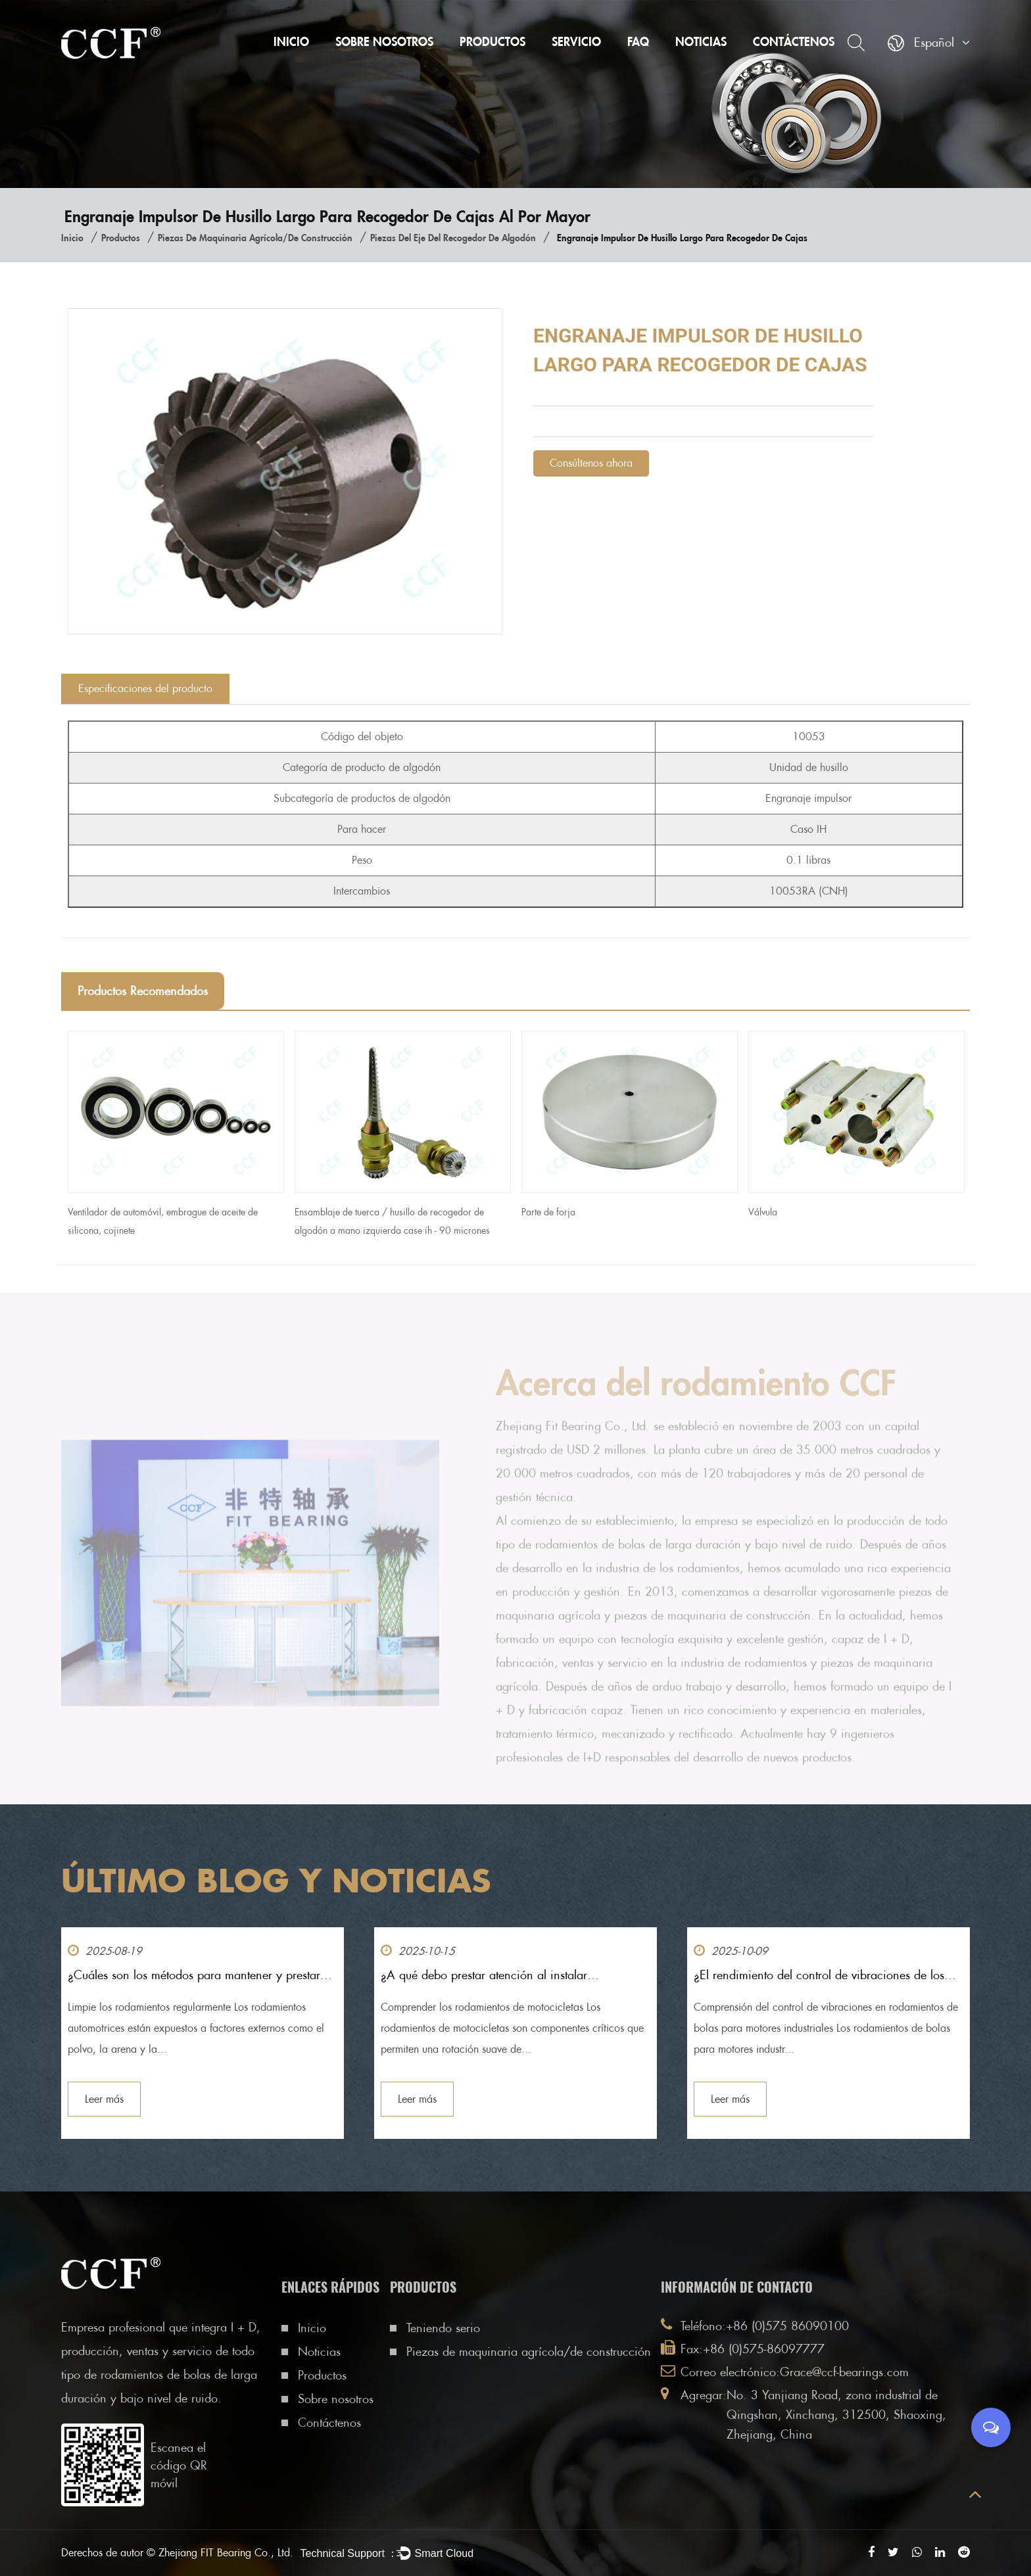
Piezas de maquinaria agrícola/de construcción (255, 237)
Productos (492, 41)
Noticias (701, 41)
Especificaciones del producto (145, 688)
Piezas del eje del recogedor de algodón (453, 237)
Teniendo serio (443, 2327)
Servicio (576, 41)
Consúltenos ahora (591, 463)
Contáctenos (793, 41)
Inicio (291, 41)
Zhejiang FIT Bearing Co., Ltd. (225, 2553)
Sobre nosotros (384, 41)
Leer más (104, 2099)
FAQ (638, 41)
